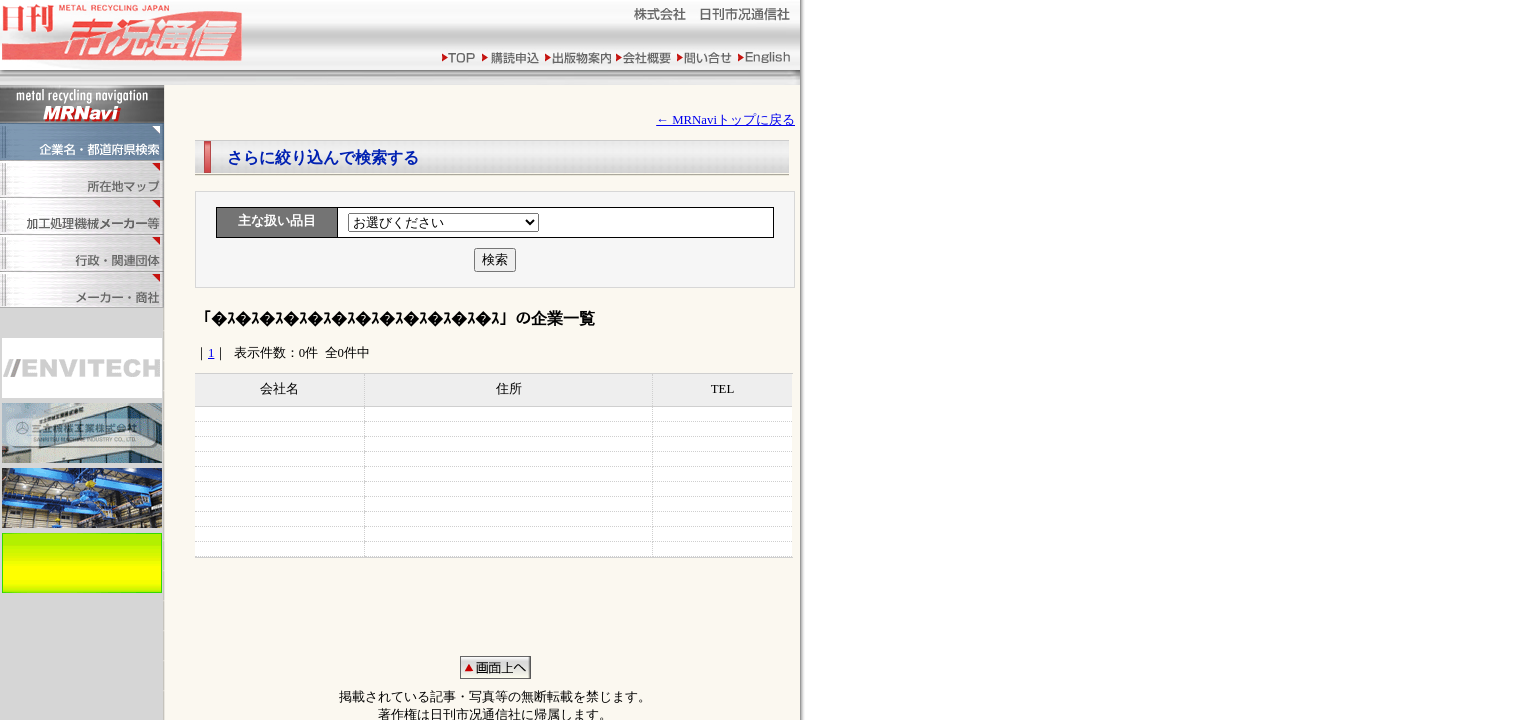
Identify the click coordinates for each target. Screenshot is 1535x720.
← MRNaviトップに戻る (725, 120)
